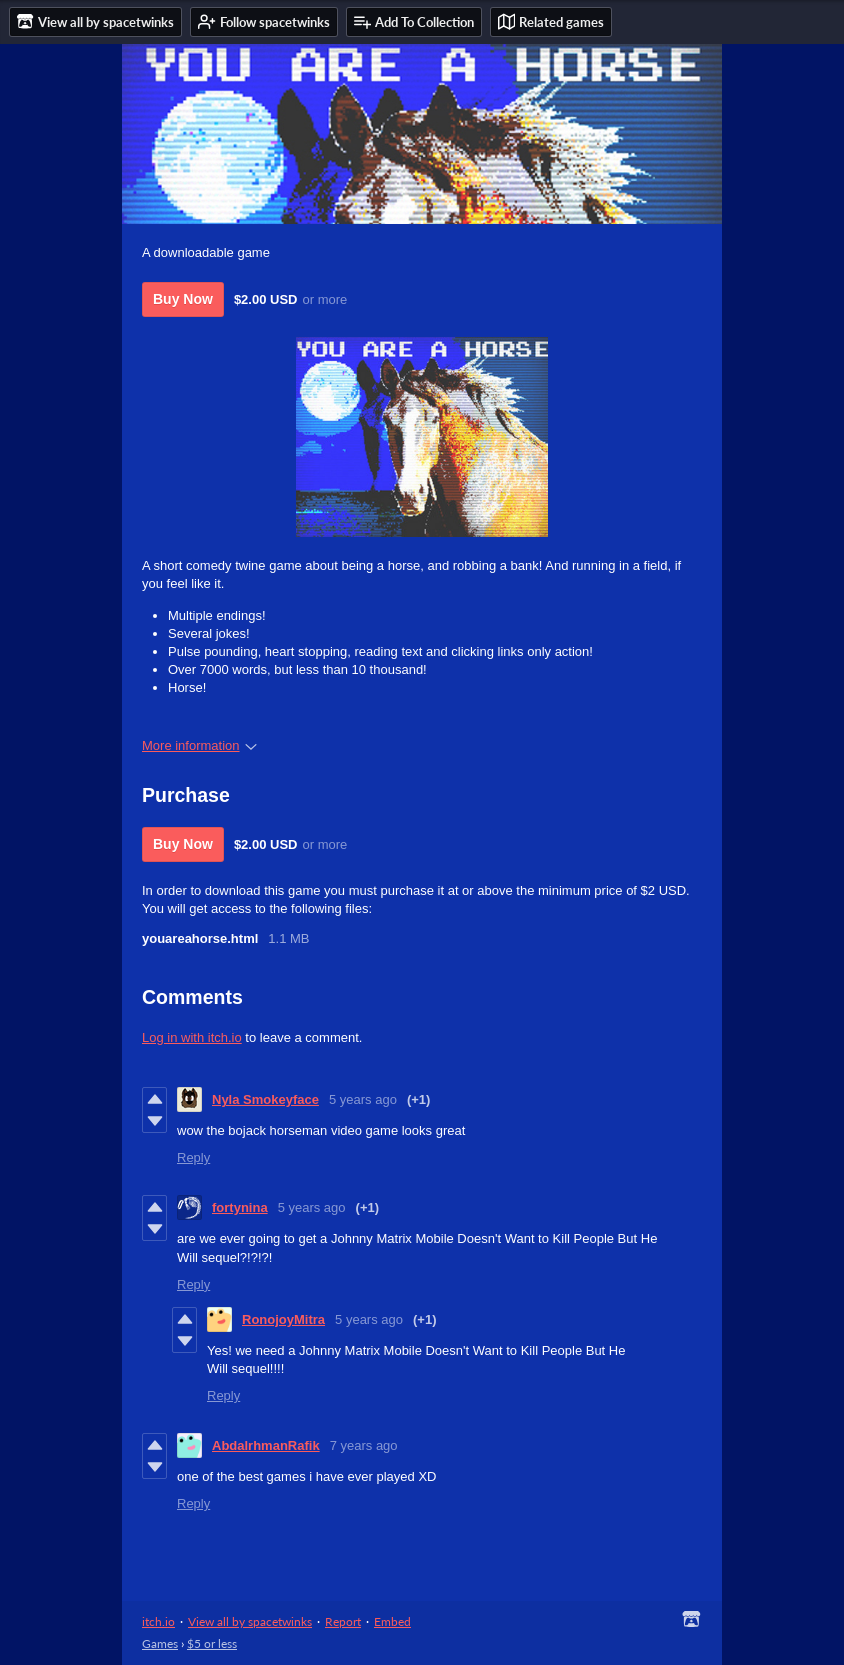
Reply (193, 1157)
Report (343, 1621)
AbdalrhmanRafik (266, 1445)
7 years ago (364, 1445)
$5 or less (212, 1643)
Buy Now (183, 299)
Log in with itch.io (192, 1037)
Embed (392, 1621)
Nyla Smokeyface (265, 1099)
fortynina (240, 1207)
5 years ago (363, 1099)
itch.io (158, 1621)
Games (160, 1643)
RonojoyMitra (283, 1319)
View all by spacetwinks (250, 1621)
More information (199, 745)
